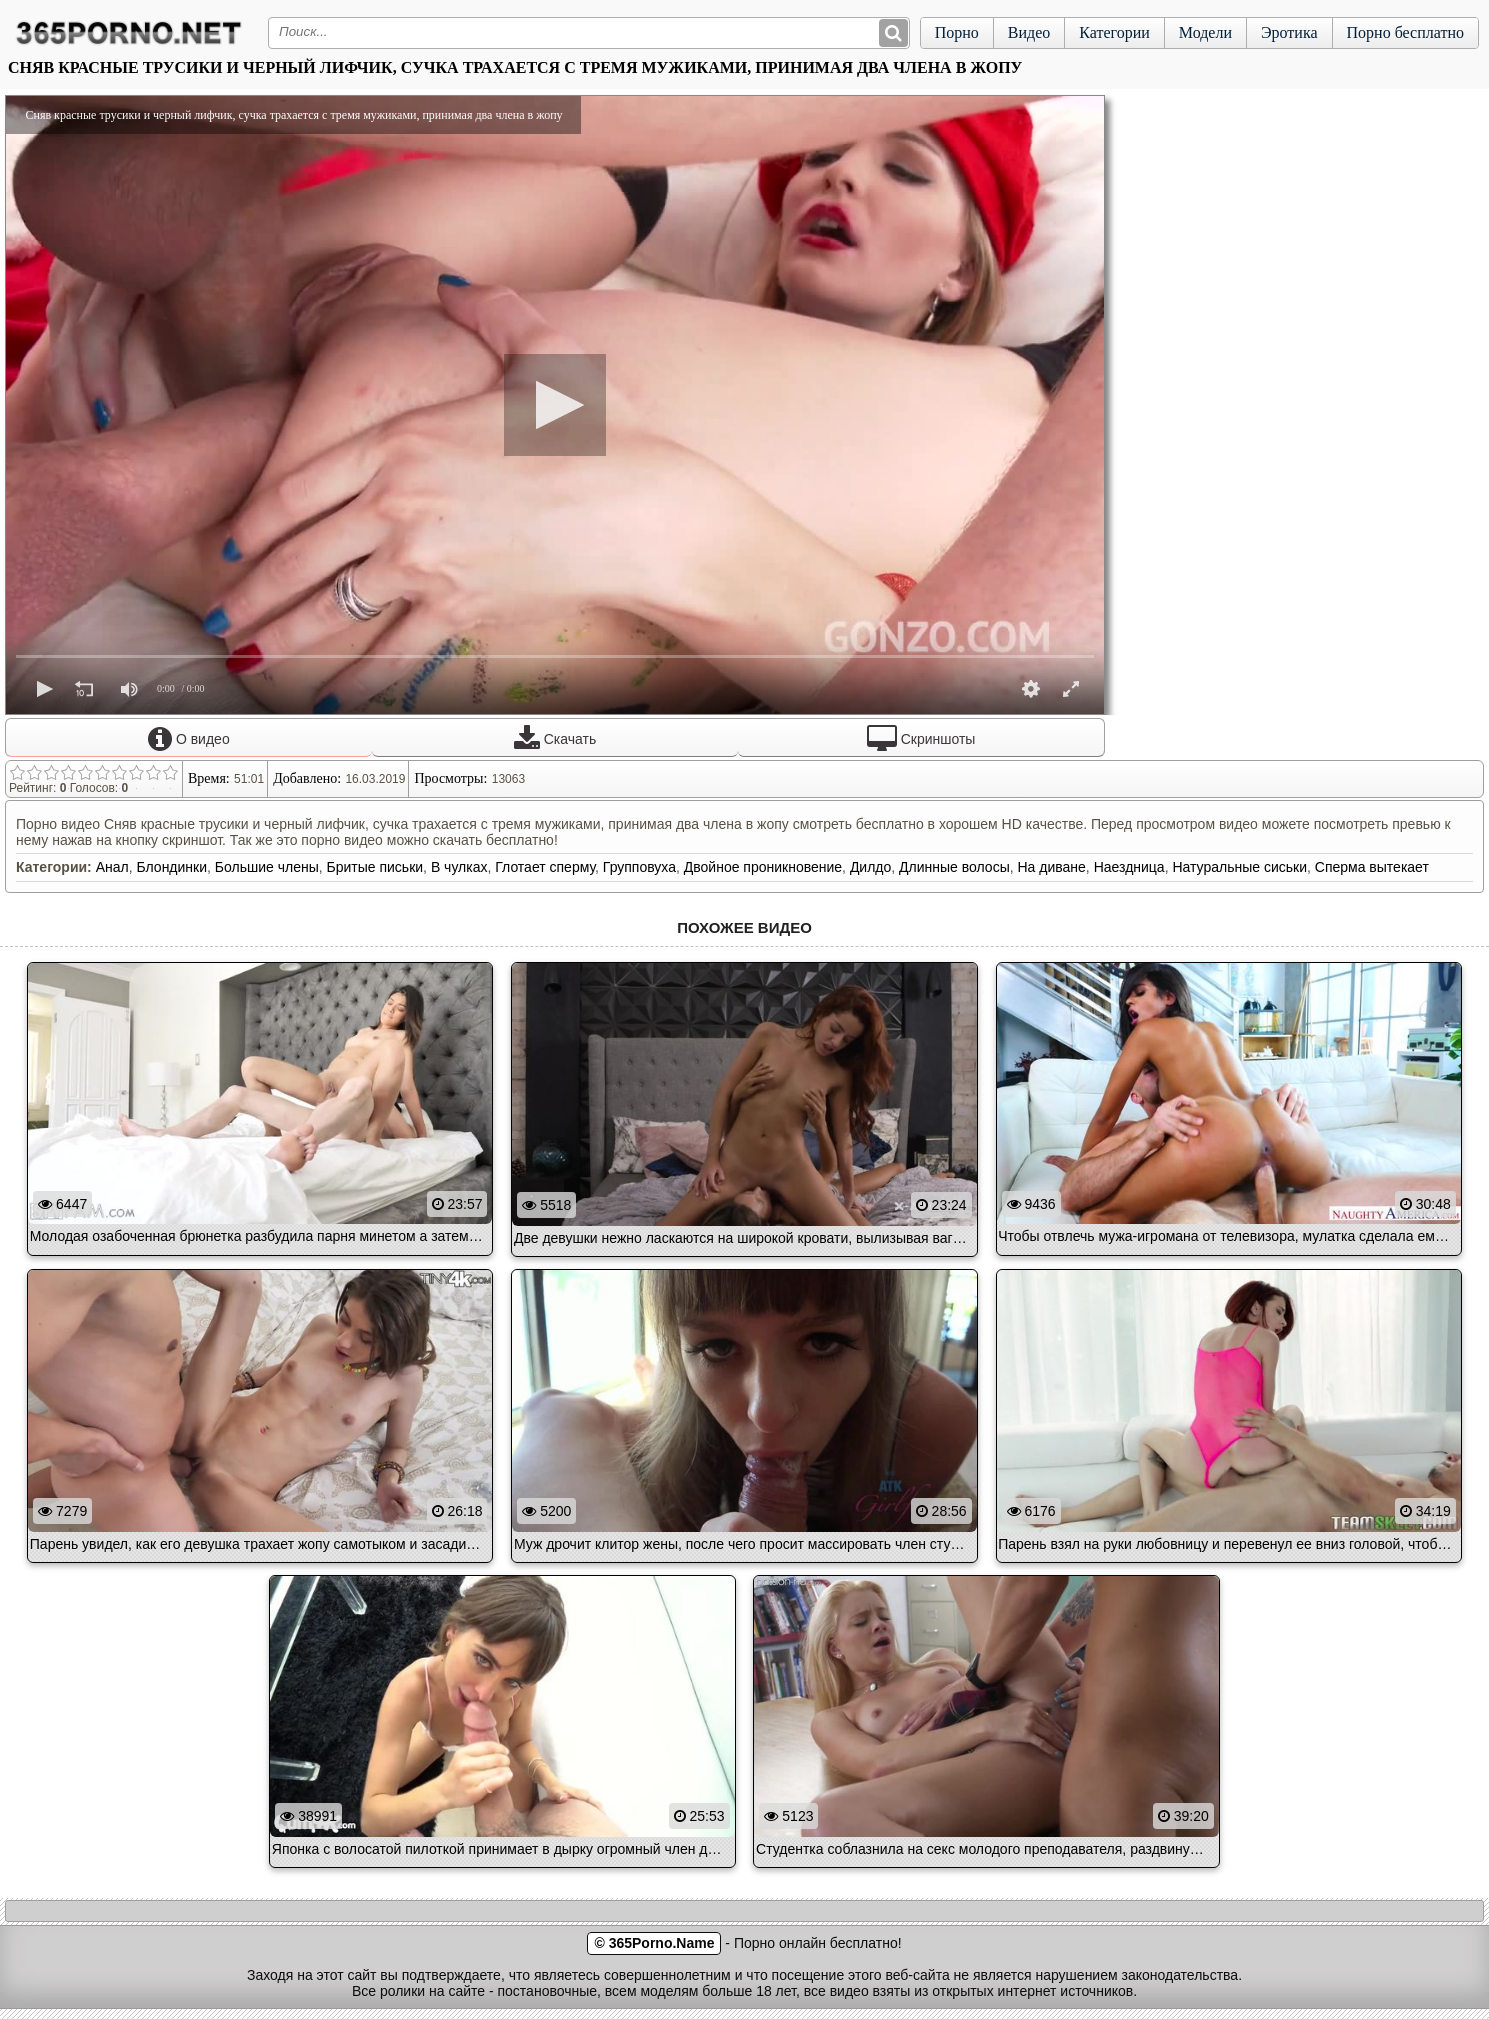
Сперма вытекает (1372, 867)
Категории (1114, 32)
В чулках (459, 867)
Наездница (1129, 867)
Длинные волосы (954, 867)
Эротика (1289, 32)
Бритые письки (375, 867)
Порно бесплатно (1405, 32)
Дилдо (870, 867)
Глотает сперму (545, 867)
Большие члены (267, 867)
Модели (1205, 32)
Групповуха (639, 867)
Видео (1029, 32)
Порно (957, 32)
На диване (1052, 867)
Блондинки (171, 867)
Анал (112, 867)
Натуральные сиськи (1239, 867)
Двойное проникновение (763, 867)
